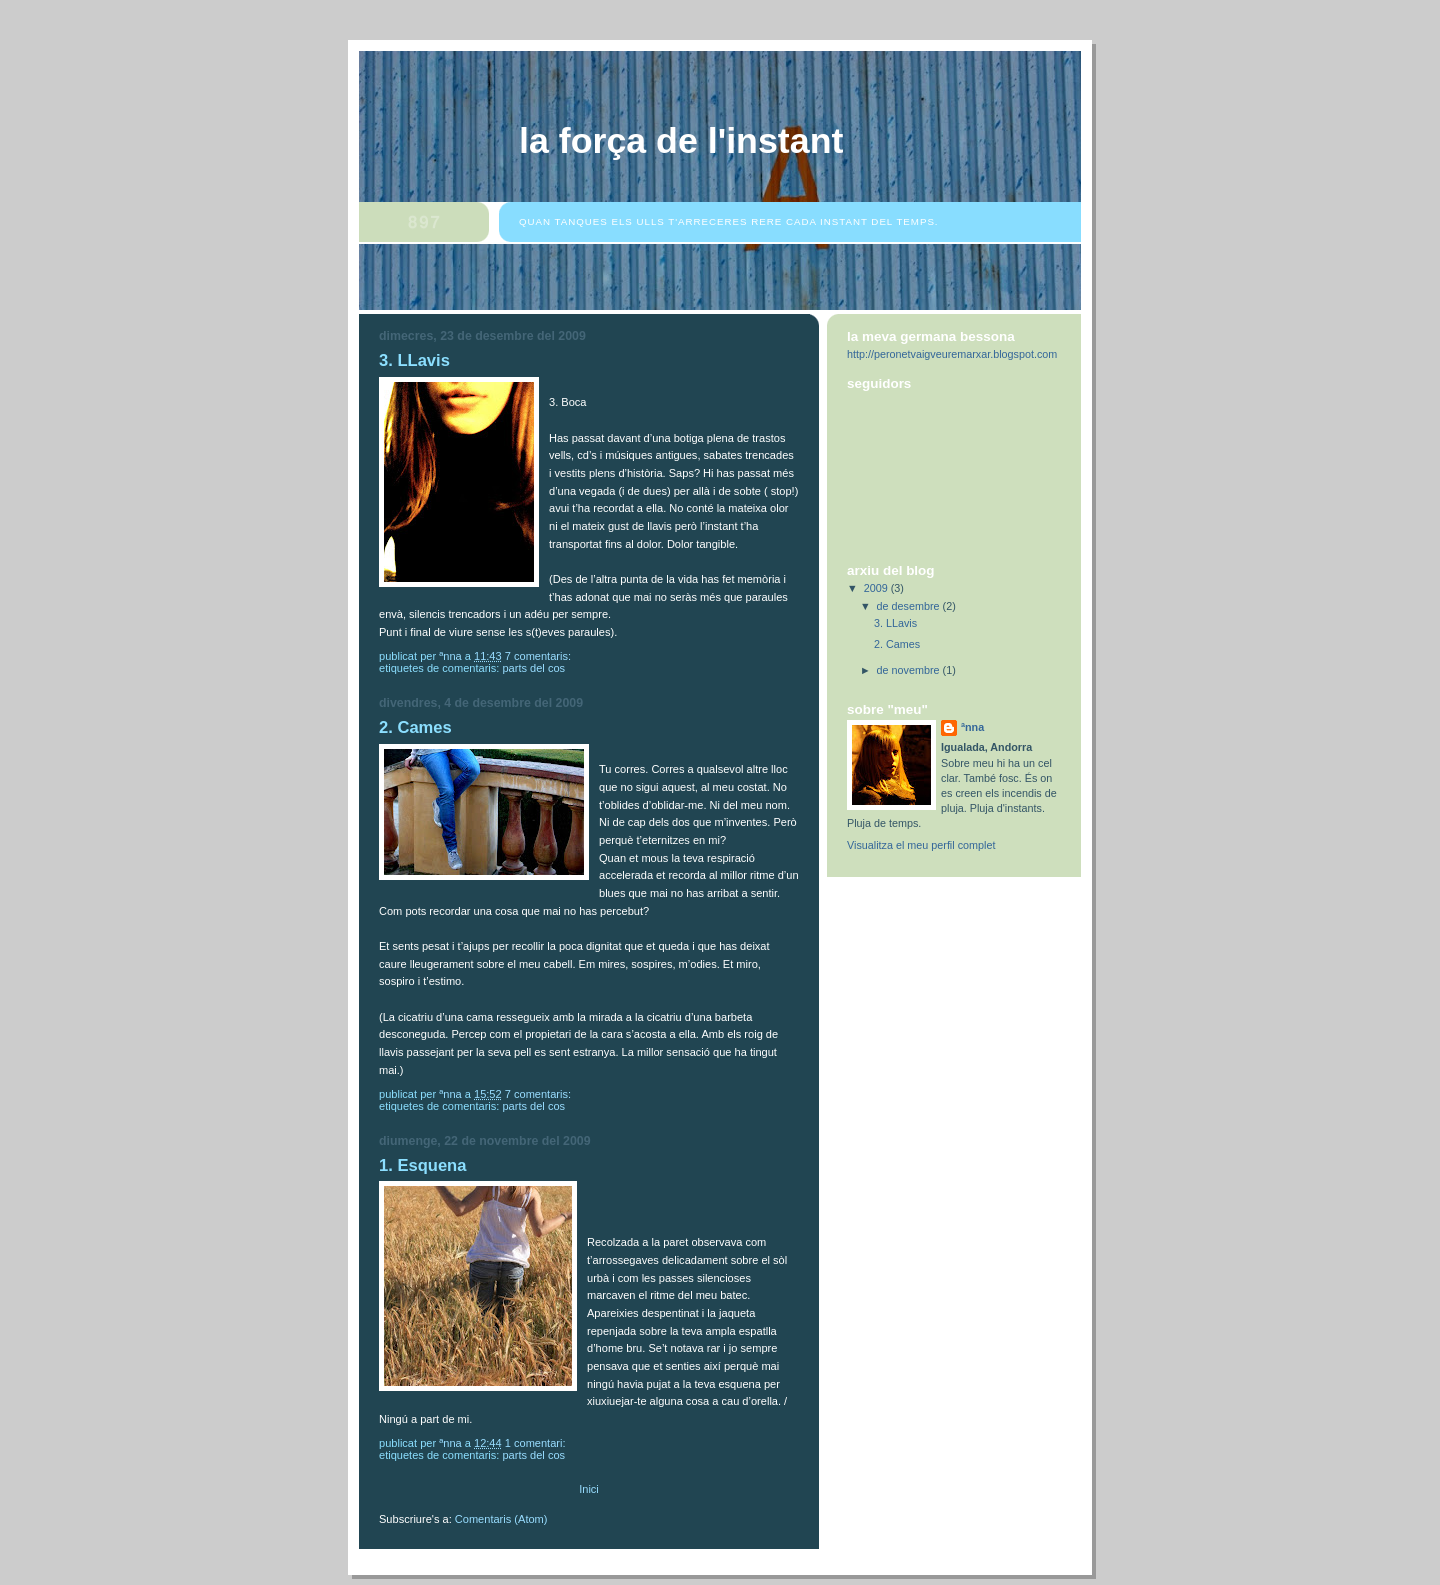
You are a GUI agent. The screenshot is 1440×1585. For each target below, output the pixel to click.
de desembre (910, 606)
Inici (589, 1489)
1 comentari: (537, 1443)
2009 (877, 588)
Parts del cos (533, 668)
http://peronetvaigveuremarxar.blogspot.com (952, 354)
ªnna (972, 727)
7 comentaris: (539, 656)
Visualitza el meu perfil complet (921, 845)
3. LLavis (414, 360)
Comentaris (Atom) (501, 1519)
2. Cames (415, 727)
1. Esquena (422, 1165)
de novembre (910, 670)
